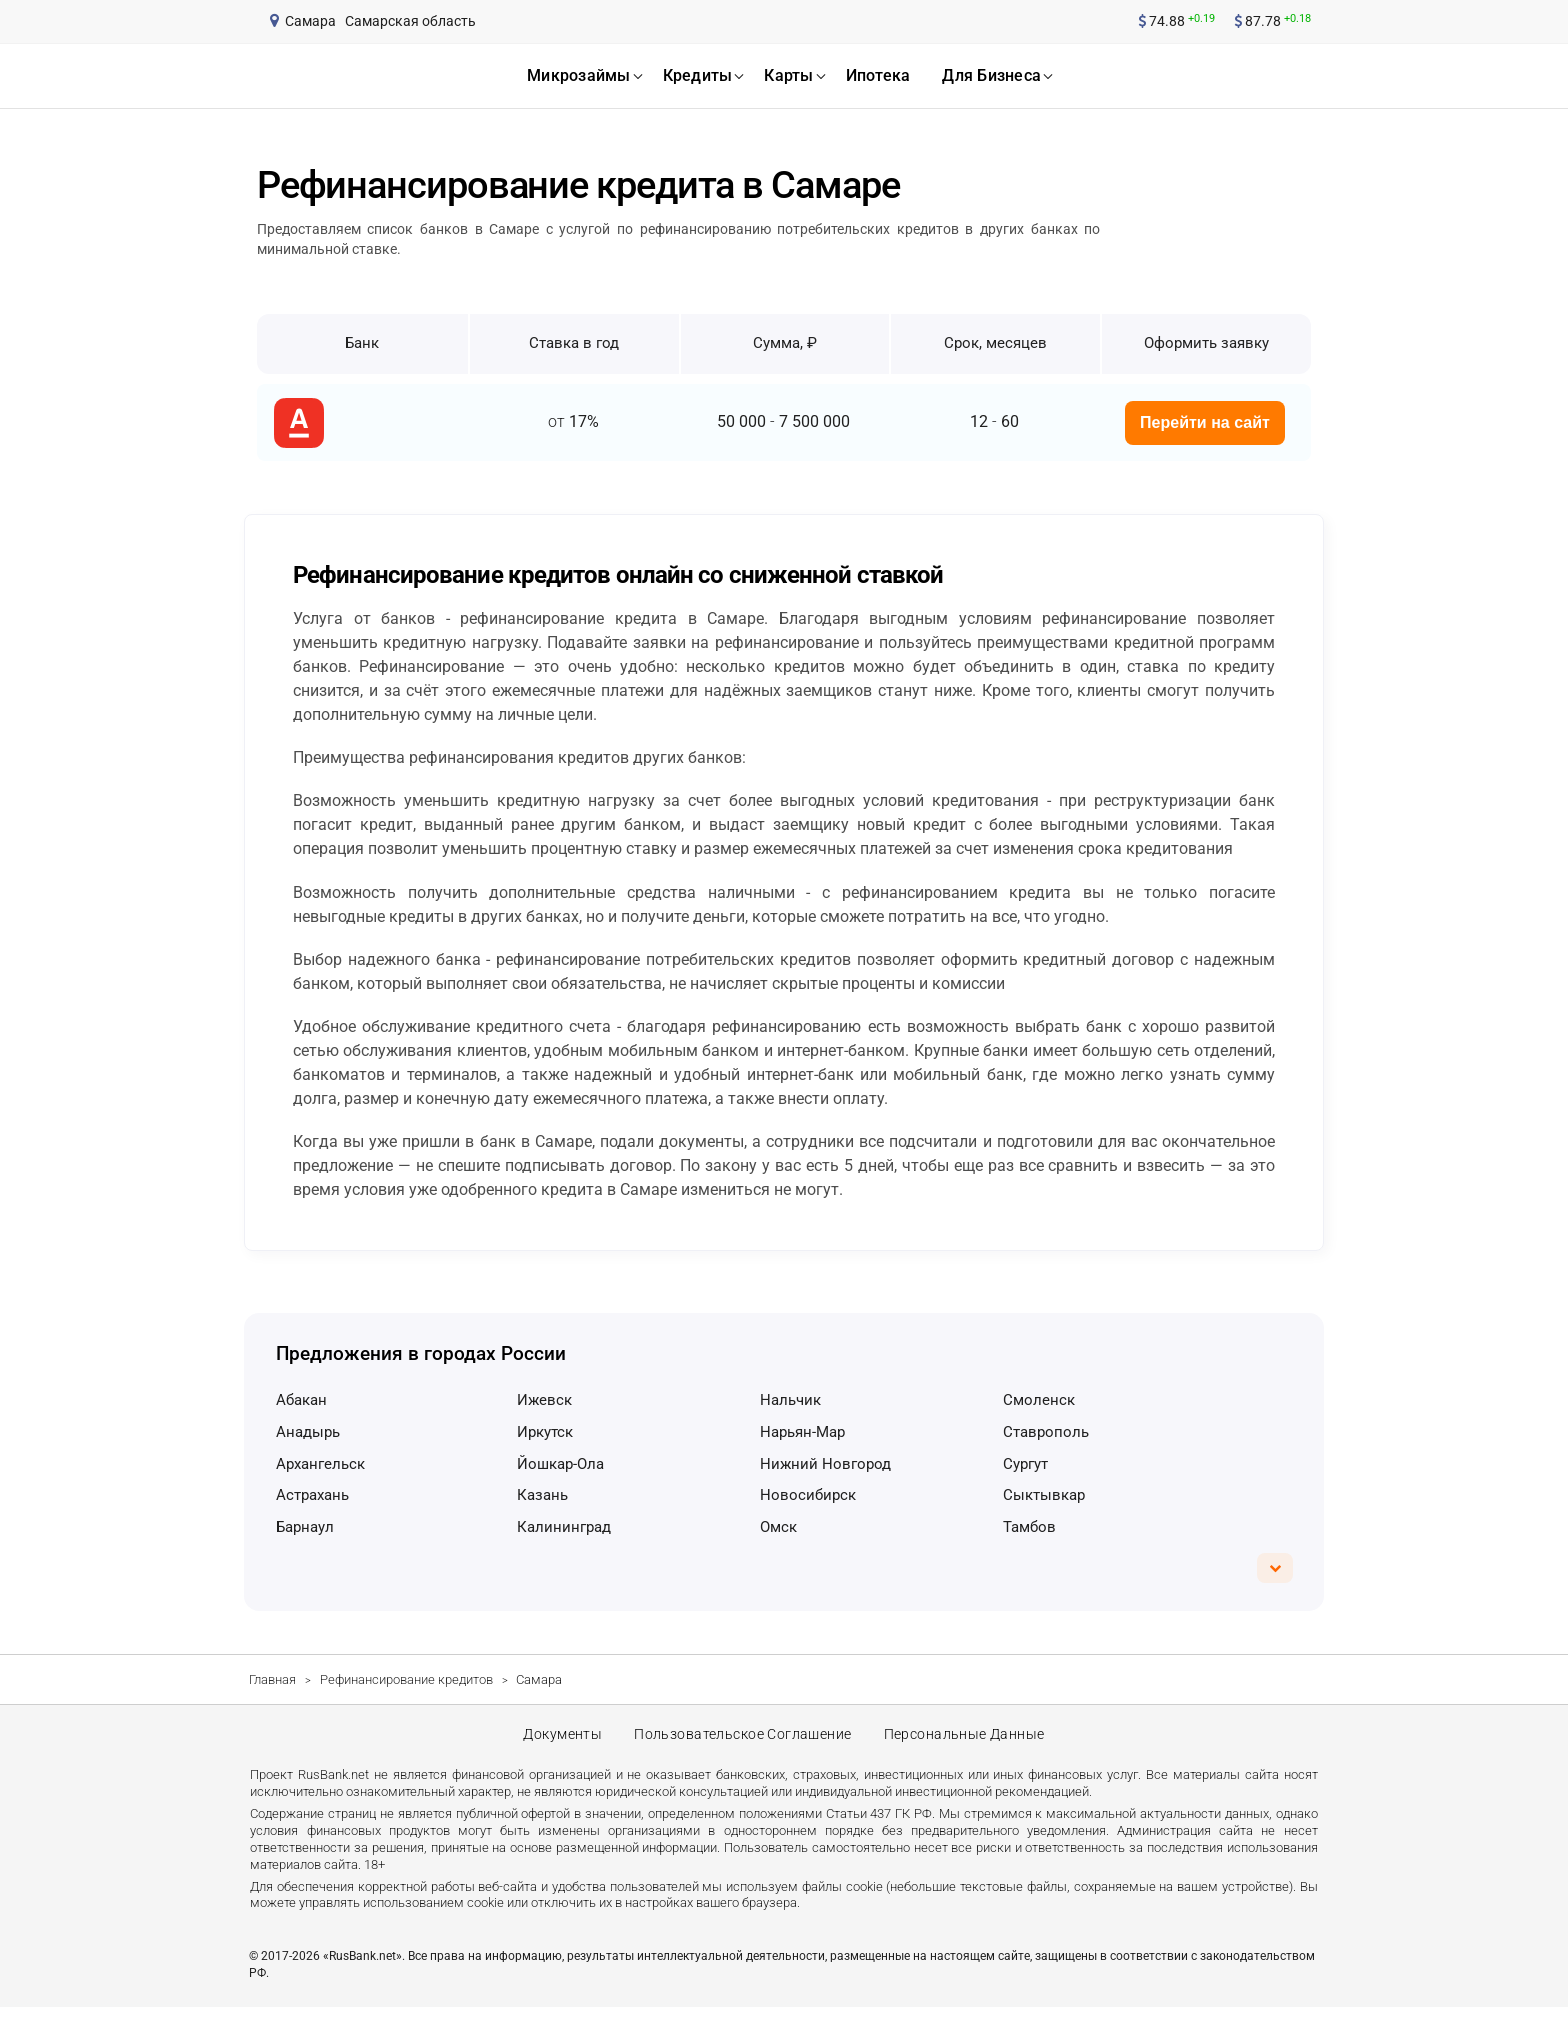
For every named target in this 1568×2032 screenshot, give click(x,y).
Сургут (1025, 1464)
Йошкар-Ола (560, 1464)
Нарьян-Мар (802, 1432)
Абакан (301, 1400)
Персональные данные (968, 1747)
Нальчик (790, 1400)
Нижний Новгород (825, 1464)
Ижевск (544, 1400)
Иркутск (545, 1432)
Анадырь (308, 1432)
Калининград (564, 1527)
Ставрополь (1046, 1432)
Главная (272, 1679)
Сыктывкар (1044, 1495)
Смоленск (1039, 1400)
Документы (559, 1747)
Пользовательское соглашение (743, 1747)
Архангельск (320, 1464)
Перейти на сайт (1205, 422)
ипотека (878, 75)
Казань (542, 1495)
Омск (778, 1527)
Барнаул (305, 1527)
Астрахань (312, 1495)
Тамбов (1029, 1527)
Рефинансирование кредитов (406, 1679)
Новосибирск (808, 1495)
